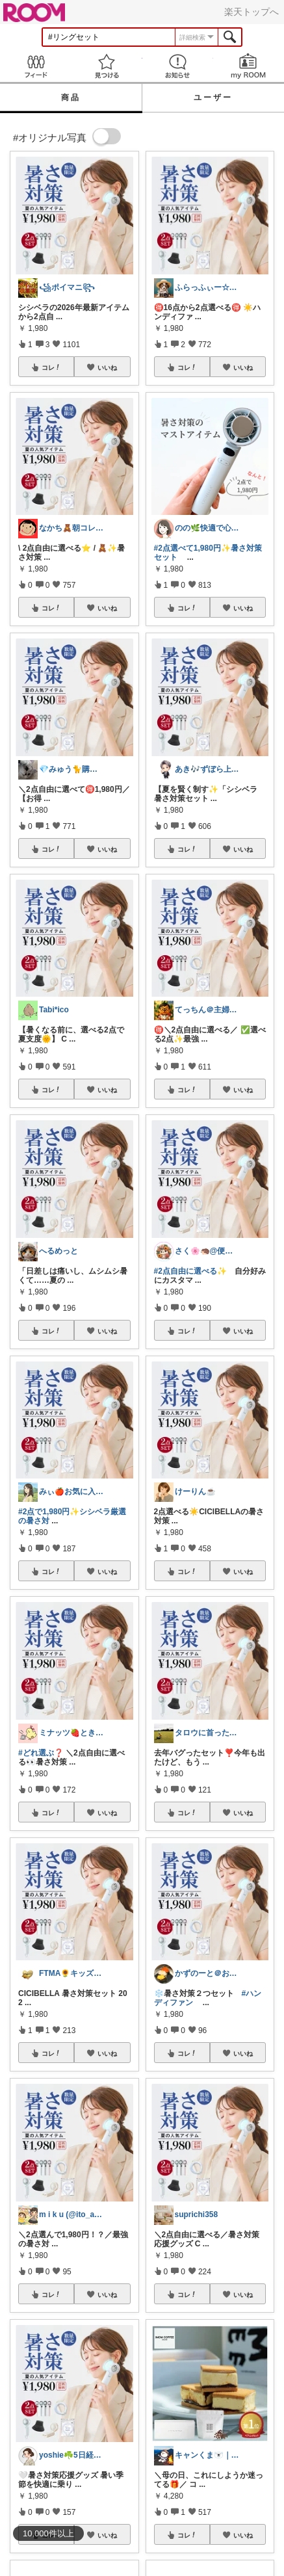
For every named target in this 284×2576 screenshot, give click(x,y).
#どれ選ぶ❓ (41, 1752)
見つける (106, 66)
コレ (51, 367)
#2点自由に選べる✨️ (190, 1271)
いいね (107, 367)
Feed (35, 66)
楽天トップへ (251, 12)
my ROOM (248, 66)
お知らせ (177, 66)
